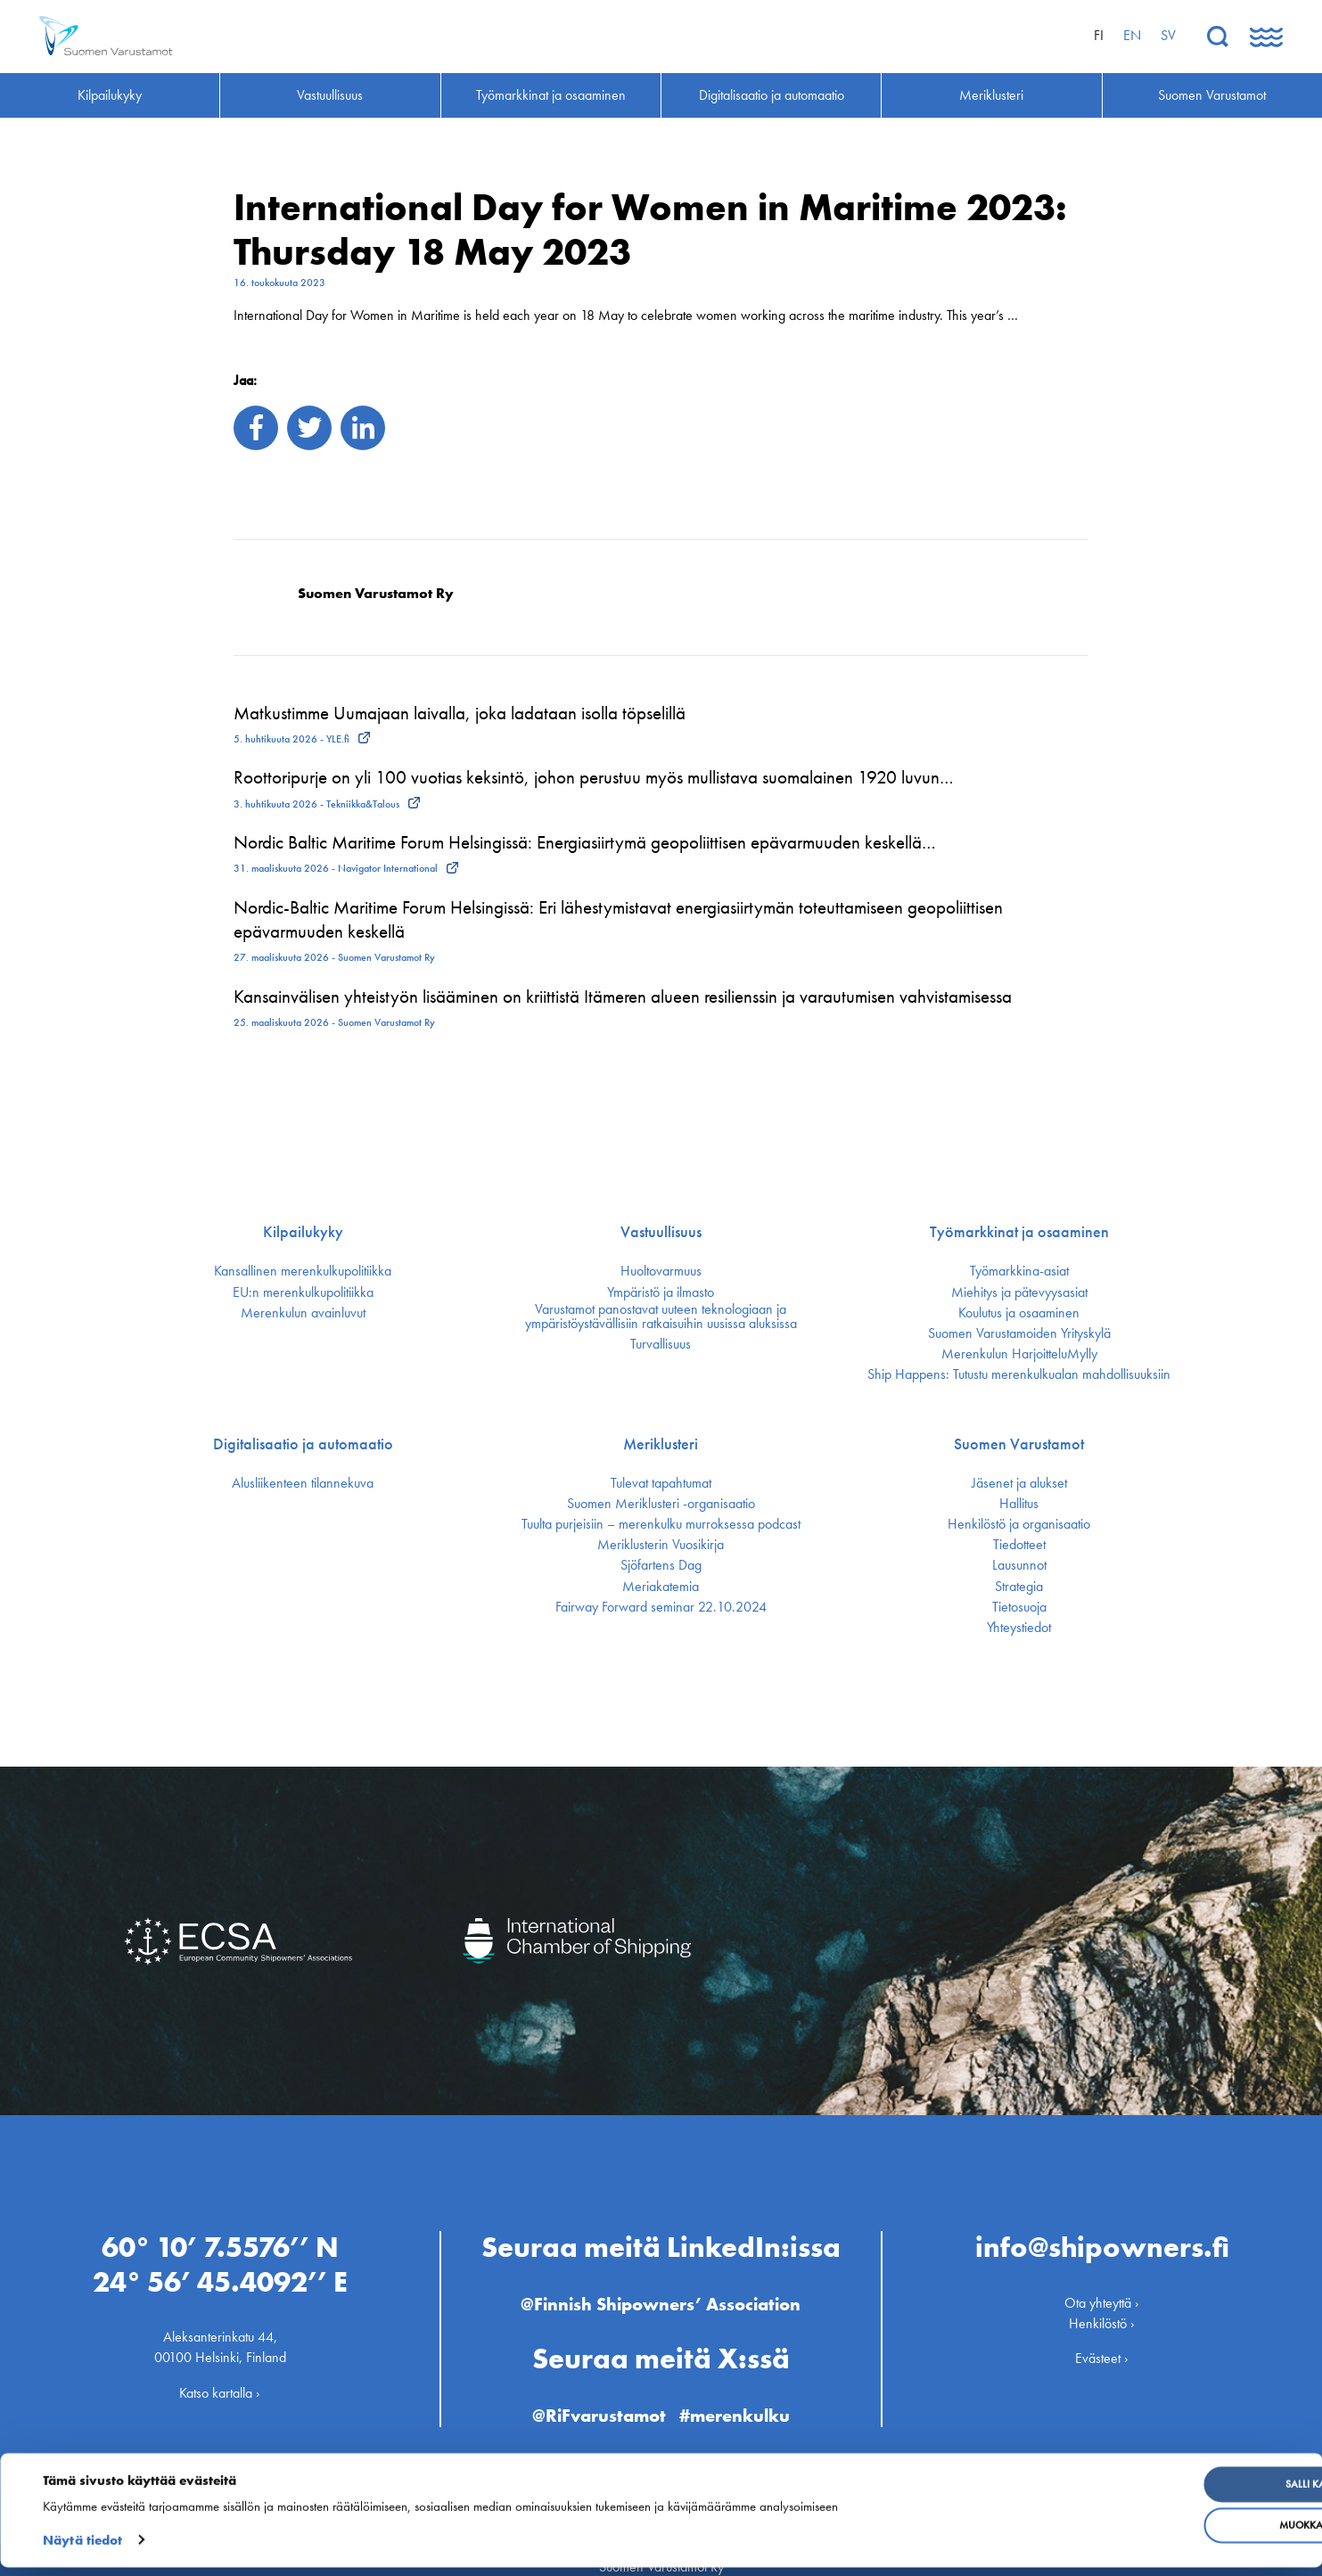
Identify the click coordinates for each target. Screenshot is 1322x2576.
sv (1168, 35)
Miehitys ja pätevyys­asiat (1019, 1292)
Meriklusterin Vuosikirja (660, 1545)
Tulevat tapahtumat (661, 1483)
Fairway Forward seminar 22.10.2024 (661, 1607)
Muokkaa (1177, 2535)
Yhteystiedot (1019, 1627)
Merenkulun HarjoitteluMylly (1019, 1354)
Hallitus (1019, 1504)
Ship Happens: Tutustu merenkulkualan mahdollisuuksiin (1018, 1374)
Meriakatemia (660, 1586)
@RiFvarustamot (595, 2399)
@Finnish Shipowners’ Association (660, 2288)
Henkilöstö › (1102, 2308)
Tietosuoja (1019, 1607)
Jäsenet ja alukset (1019, 1483)
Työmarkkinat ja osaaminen (1019, 1232)
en (1132, 35)
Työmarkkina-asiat (1019, 1271)
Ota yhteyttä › (1101, 2286)
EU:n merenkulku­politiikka (303, 1292)
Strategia (1019, 1586)
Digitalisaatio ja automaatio (303, 1444)
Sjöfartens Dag (661, 1565)
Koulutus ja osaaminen (1019, 1313)
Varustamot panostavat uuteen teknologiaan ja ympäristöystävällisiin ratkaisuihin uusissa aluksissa (661, 1316)
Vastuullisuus (661, 1232)
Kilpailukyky (303, 1232)
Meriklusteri (660, 1444)
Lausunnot (1019, 1565)
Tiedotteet (1019, 1545)
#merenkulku (741, 2399)
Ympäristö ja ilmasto (660, 1292)
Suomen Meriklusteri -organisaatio (661, 1504)
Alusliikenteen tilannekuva (303, 1483)
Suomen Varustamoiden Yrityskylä (1019, 1333)
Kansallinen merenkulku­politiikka (302, 1271)
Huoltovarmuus (661, 1271)
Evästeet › (1102, 2343)
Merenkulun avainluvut (303, 1313)
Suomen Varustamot (1019, 1444)
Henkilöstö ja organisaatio (1019, 1524)
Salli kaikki (1177, 2494)
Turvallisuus (660, 1344)
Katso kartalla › (219, 2376)
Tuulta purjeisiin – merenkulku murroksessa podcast (661, 1524)
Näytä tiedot (82, 2549)
